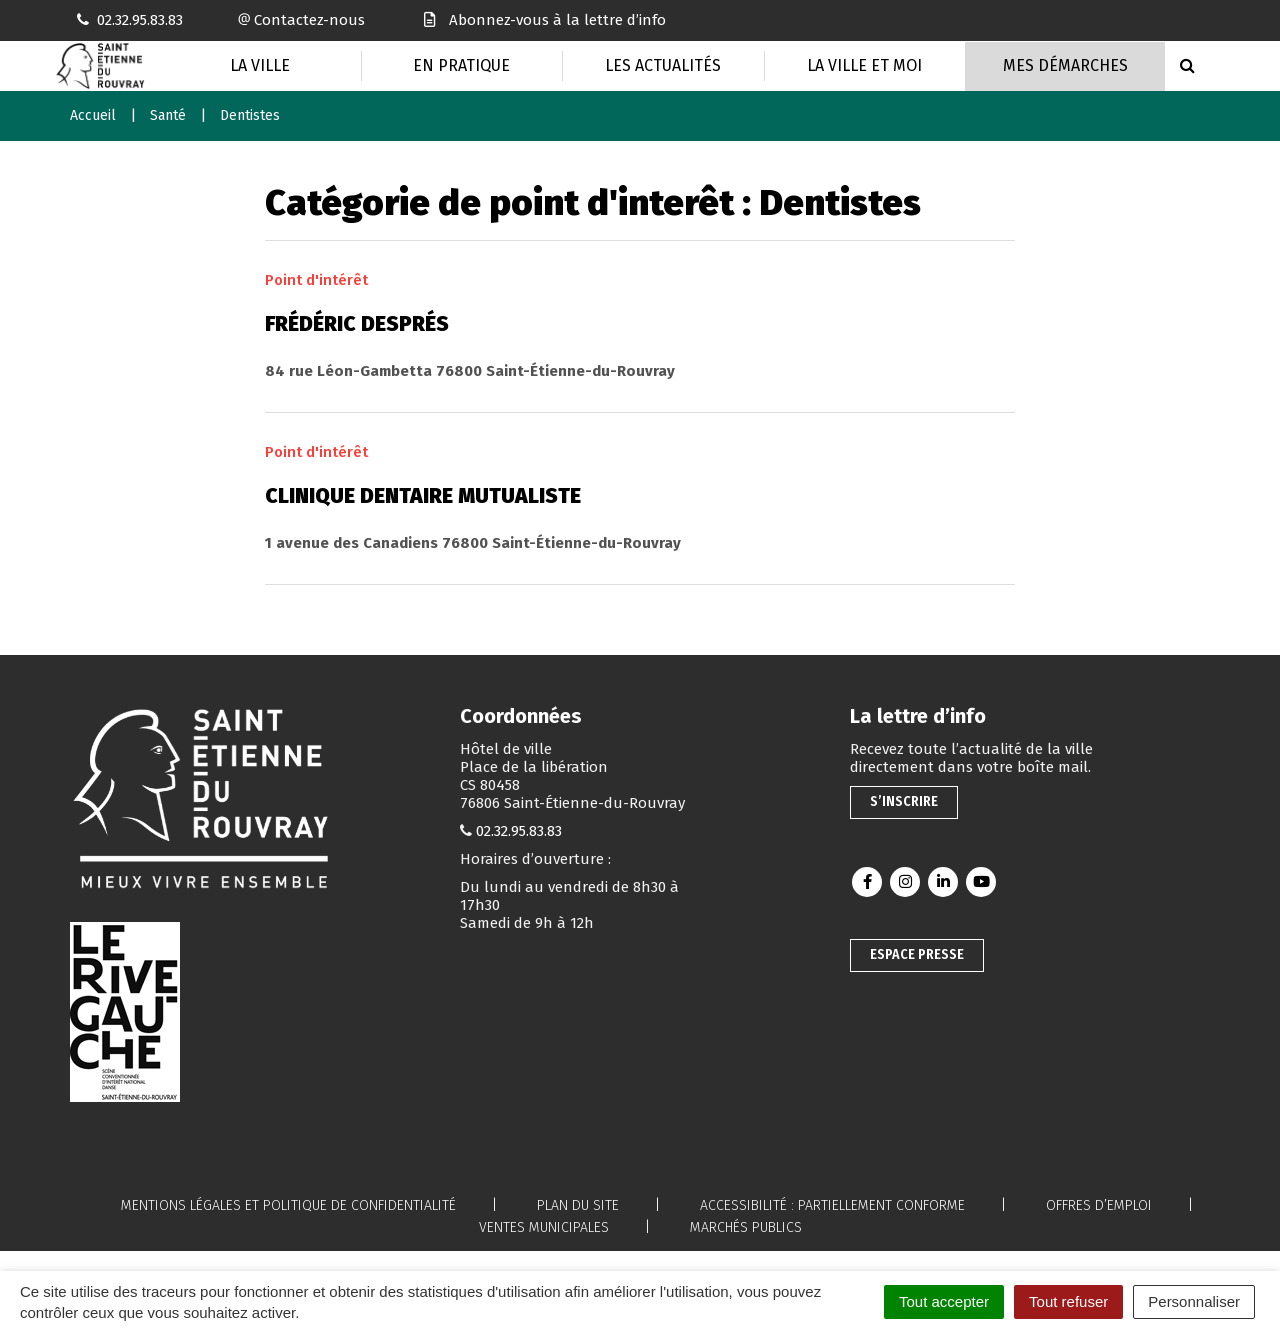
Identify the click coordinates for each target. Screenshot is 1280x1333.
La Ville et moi (864, 65)
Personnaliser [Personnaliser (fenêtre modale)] (1194, 1301)
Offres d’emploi (1099, 1205)
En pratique (461, 65)
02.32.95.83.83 (519, 831)
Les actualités (663, 65)
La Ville (260, 65)
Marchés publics (746, 1227)
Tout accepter (944, 1301)
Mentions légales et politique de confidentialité (288, 1205)
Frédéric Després (357, 324)
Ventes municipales (544, 1227)
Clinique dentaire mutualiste (423, 496)
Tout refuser (1068, 1301)
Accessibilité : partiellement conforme (832, 1205)
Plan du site (578, 1205)
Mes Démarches (1065, 65)
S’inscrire (904, 801)
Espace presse (917, 954)
